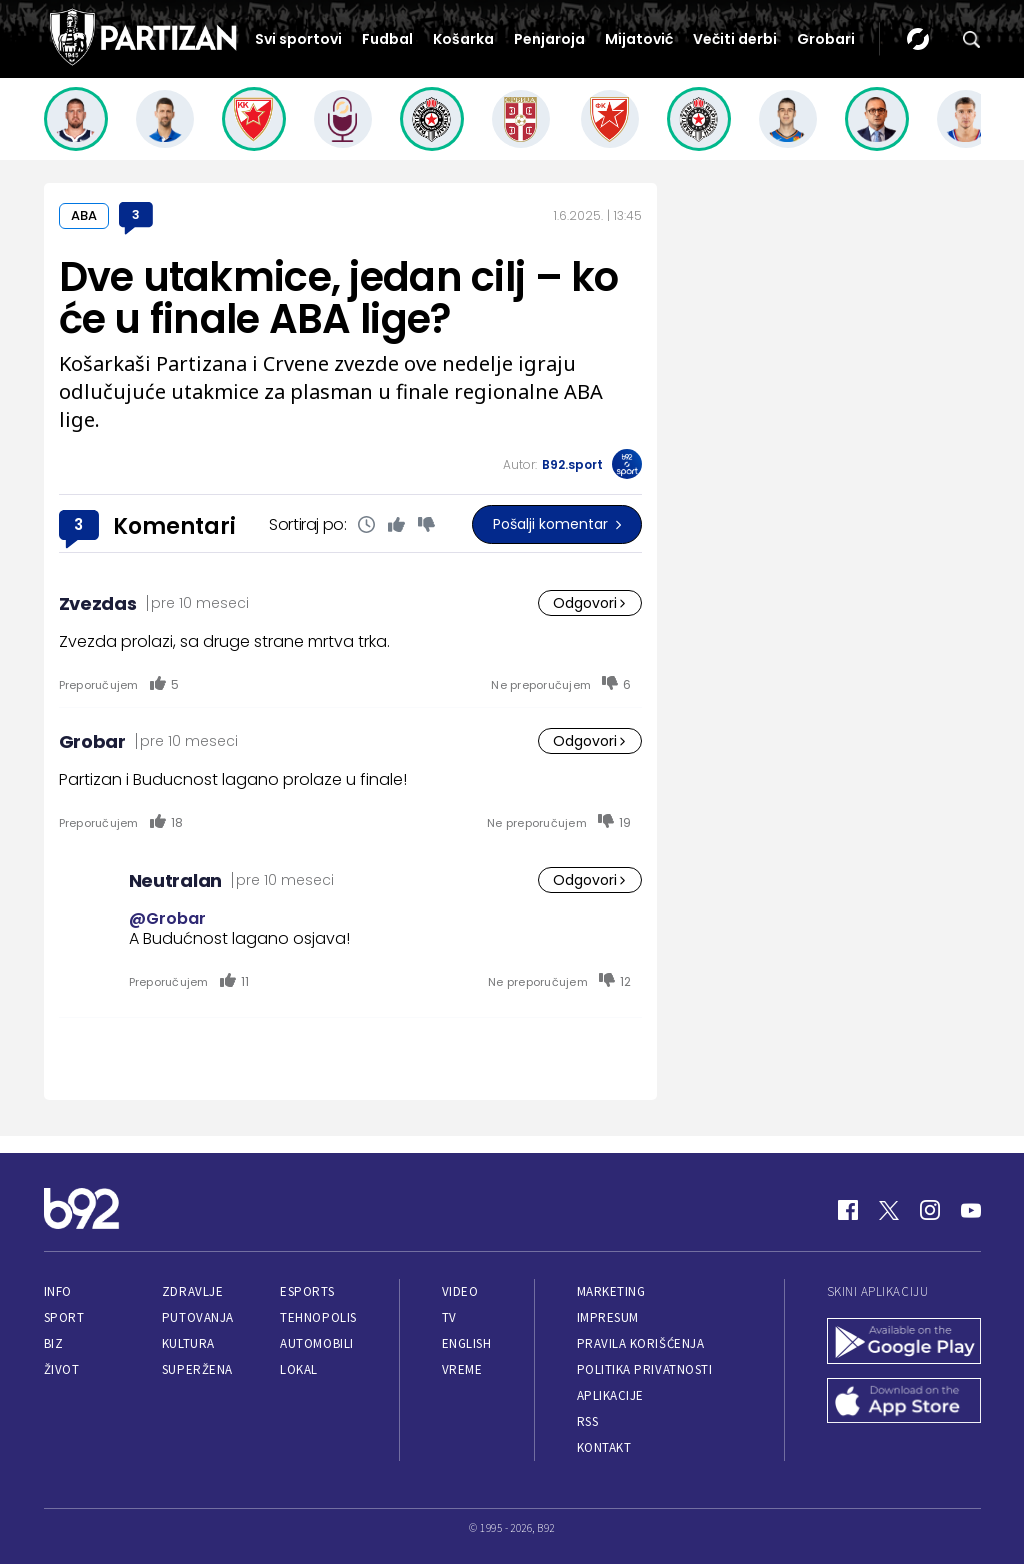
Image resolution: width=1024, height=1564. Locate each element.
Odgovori (590, 603)
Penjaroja (549, 39)
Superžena (197, 1369)
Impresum (608, 1317)
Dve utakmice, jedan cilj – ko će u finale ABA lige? (339, 298)
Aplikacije (610, 1395)
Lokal (299, 1369)
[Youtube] (971, 1210)
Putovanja (198, 1317)
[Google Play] (904, 1343)
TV (449, 1317)
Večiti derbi (735, 39)
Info (58, 1291)
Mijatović (639, 39)
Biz (54, 1343)
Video (460, 1291)
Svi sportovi (298, 39)
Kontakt (604, 1447)
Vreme (462, 1369)
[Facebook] (848, 1210)
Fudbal (387, 39)
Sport (64, 1317)
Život (62, 1369)
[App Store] (904, 1403)
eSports (307, 1291)
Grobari (826, 39)
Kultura (188, 1343)
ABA (84, 215)
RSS (588, 1421)
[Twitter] (889, 1210)
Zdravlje (192, 1291)
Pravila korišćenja (641, 1343)
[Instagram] (930, 1210)
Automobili (316, 1343)
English (467, 1343)
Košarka (463, 39)
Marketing (611, 1291)
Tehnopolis (318, 1317)
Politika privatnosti (645, 1369)
